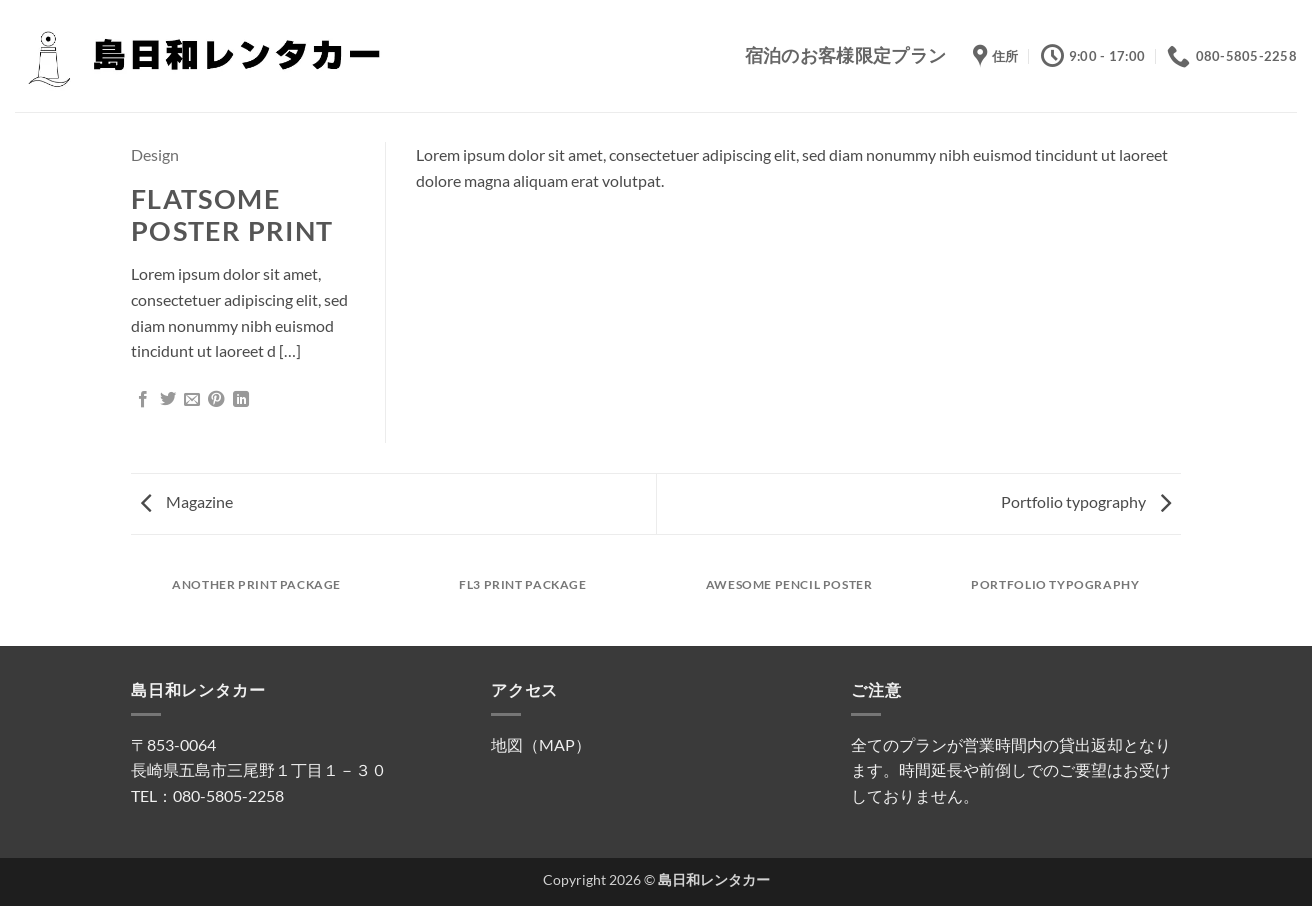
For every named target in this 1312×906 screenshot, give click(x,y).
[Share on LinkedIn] (241, 400)
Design (155, 154)
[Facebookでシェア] (143, 400)
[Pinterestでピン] (216, 400)
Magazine (187, 501)
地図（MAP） (541, 744)
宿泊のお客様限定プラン (846, 55)
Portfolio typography (1086, 501)
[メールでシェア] (192, 400)
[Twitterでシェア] (168, 400)
